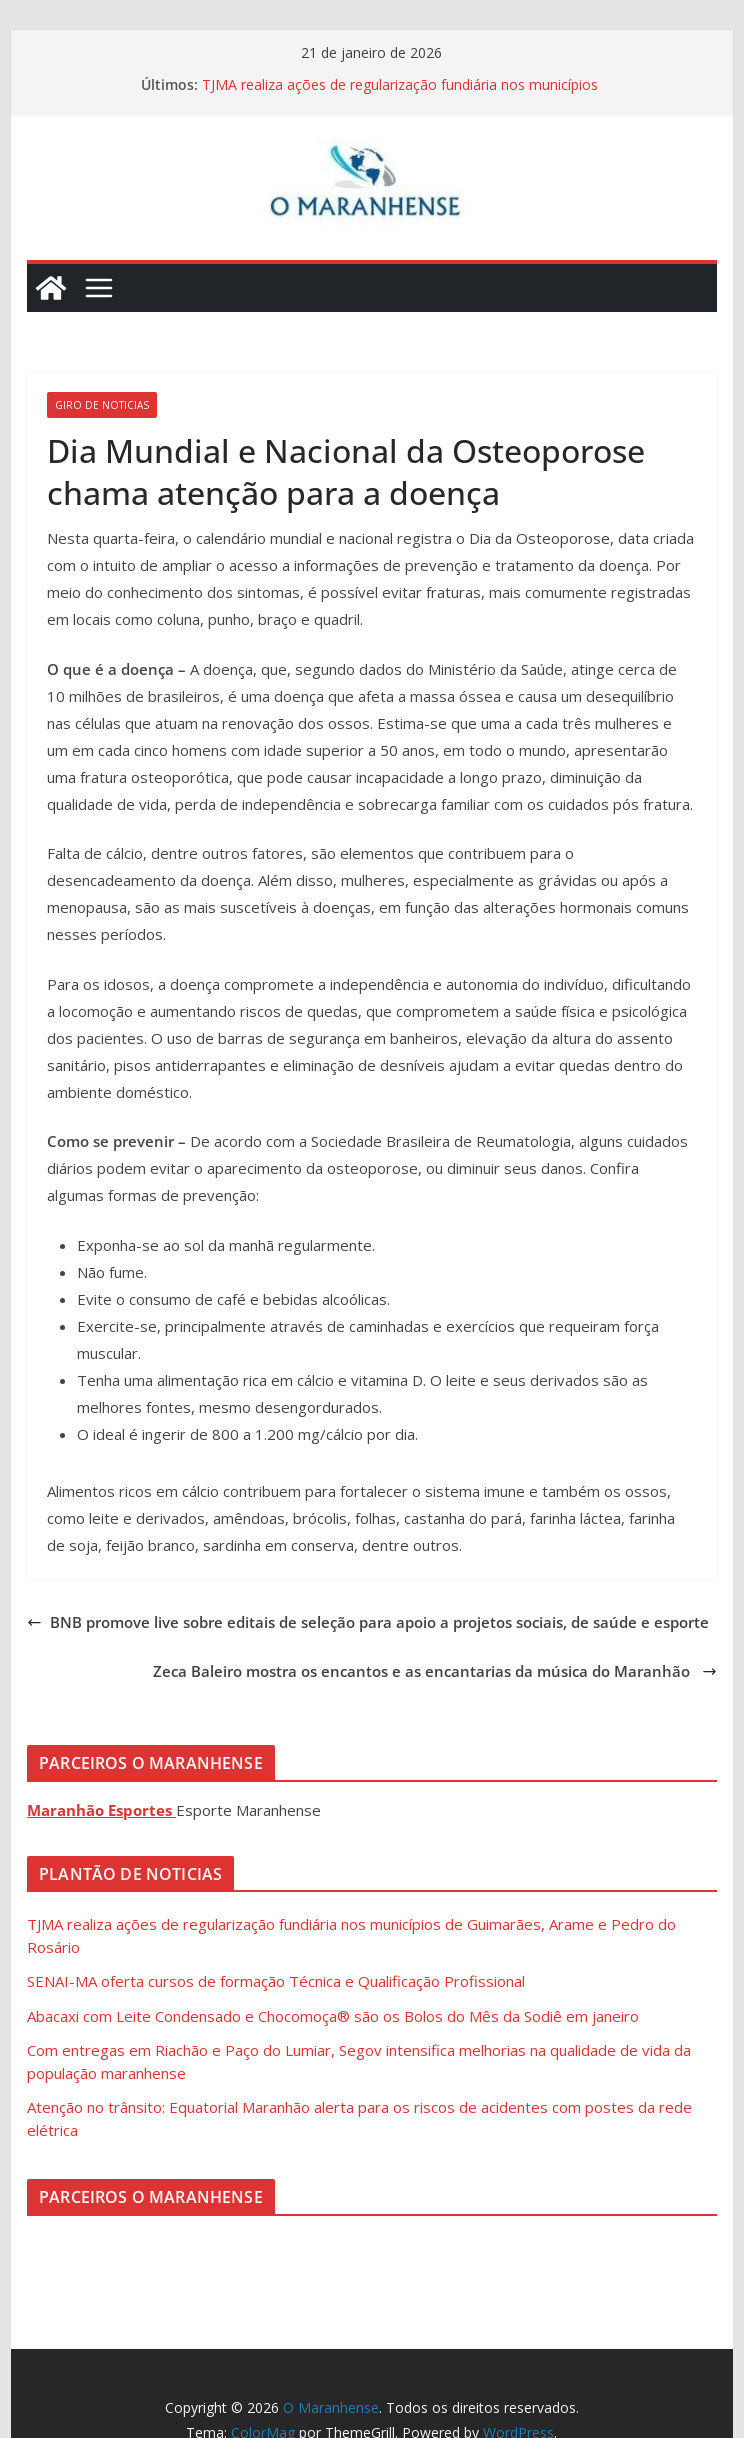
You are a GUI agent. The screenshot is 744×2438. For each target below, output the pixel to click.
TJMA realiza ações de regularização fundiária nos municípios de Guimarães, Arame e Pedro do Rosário (400, 94)
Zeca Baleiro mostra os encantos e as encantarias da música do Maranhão (435, 1671)
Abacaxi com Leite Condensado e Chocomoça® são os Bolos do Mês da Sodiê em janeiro (333, 2016)
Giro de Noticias (102, 405)
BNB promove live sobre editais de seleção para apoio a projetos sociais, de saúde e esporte (368, 1622)
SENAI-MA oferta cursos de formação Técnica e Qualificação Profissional (276, 1981)
